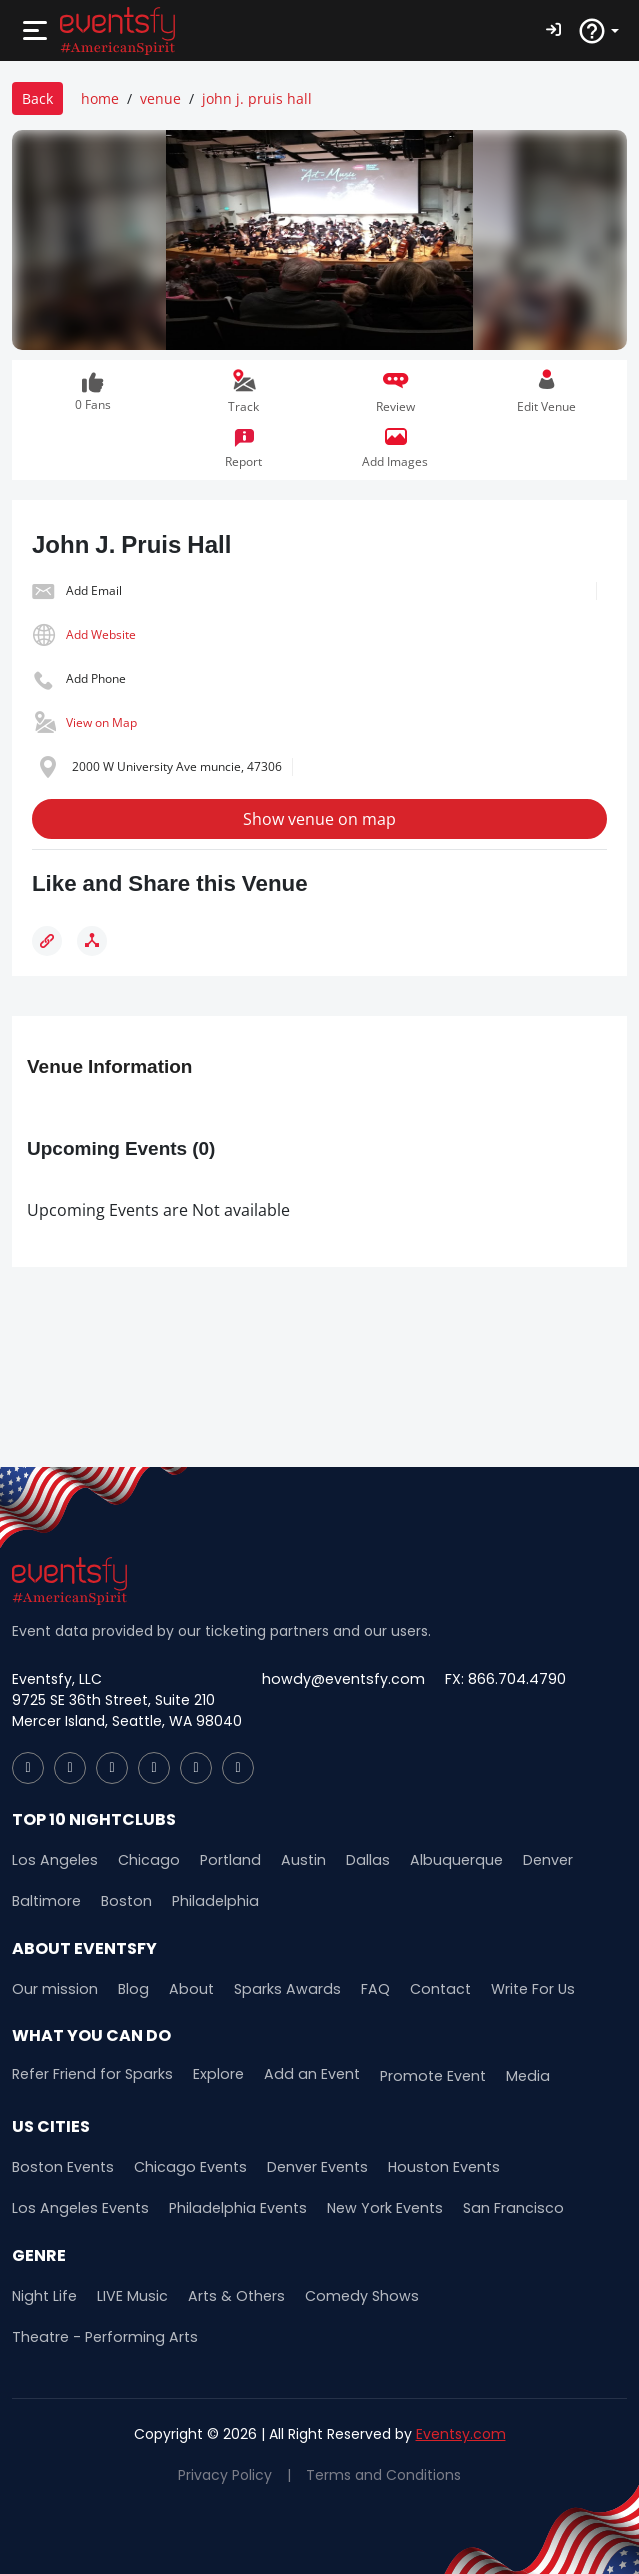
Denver (528, 1860)
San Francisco (497, 2207)
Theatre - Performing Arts (102, 2335)
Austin (291, 1860)
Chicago (142, 1860)
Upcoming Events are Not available (158, 1210)
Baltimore (45, 1901)
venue (160, 98)
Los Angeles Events (77, 2207)
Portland (221, 1860)
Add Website (101, 634)
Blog (129, 1988)
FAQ (359, 1988)
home (100, 98)
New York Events (372, 2207)
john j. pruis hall (257, 98)
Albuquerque (438, 1860)
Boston (123, 1901)
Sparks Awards (275, 1988)
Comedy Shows (353, 2294)
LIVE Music (130, 2294)
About (185, 1988)
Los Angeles (52, 1860)
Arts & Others (232, 2294)
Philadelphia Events (229, 2207)
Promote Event (421, 2075)
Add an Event (303, 2073)
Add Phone (96, 678)
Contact (422, 1988)
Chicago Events (184, 2166)
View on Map (101, 722)
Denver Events (309, 2166)
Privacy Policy (225, 2473)
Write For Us (513, 1988)
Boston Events (61, 2166)
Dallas (353, 1860)
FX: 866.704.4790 (500, 1679)
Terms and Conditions (383, 2473)
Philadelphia (208, 1901)
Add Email (94, 590)
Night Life (44, 2294)
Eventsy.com (461, 2432)
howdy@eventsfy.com (341, 1679)
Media (514, 2075)
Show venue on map (319, 819)
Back (37, 98)
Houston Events (433, 2166)
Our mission (53, 1988)
